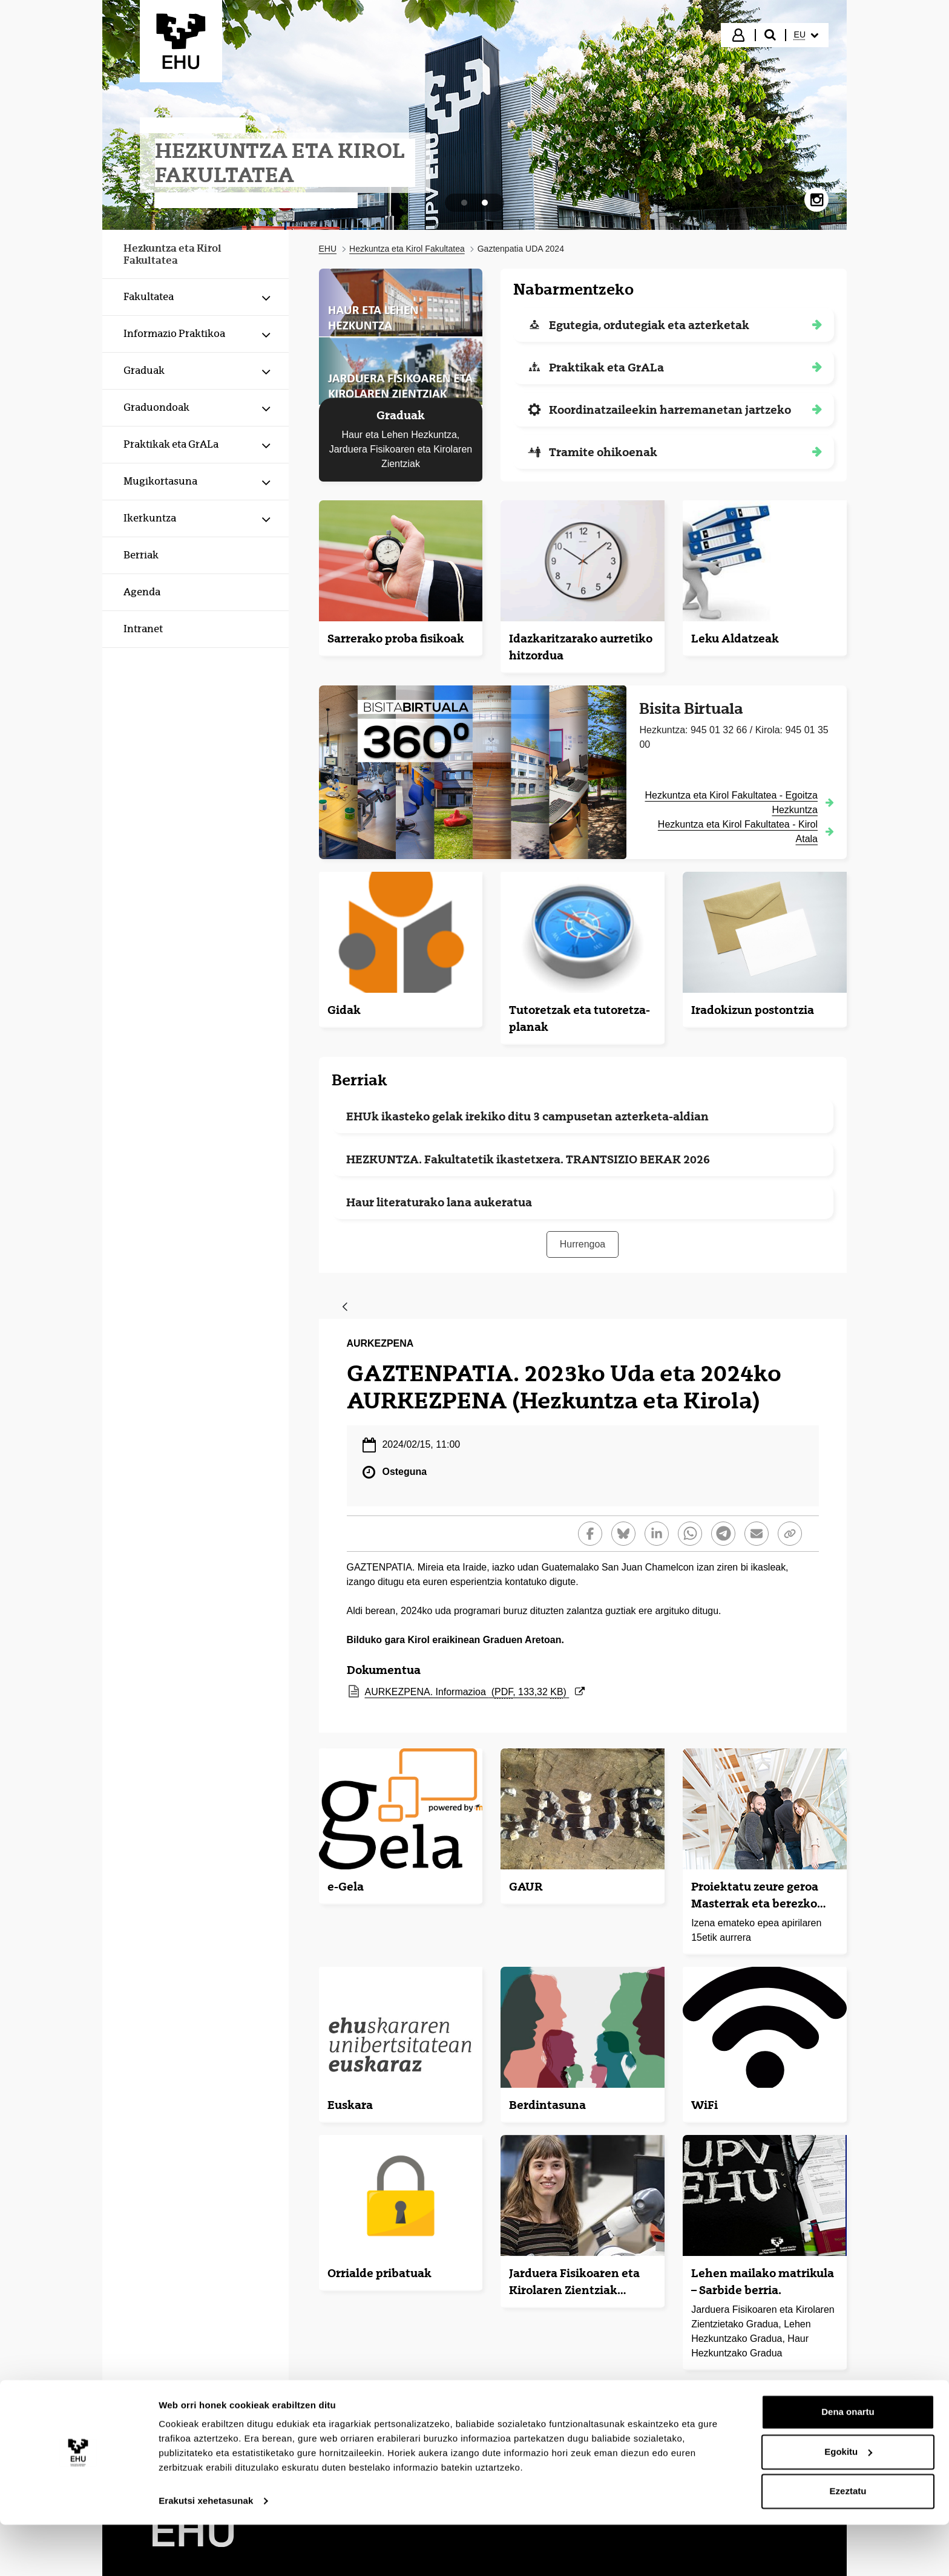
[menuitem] (806, 35)
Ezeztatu (848, 2542)
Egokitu (848, 2502)
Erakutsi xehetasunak (206, 2552)
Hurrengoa (582, 1244)
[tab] (464, 203)
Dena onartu (848, 2463)
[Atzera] (345, 1308)
